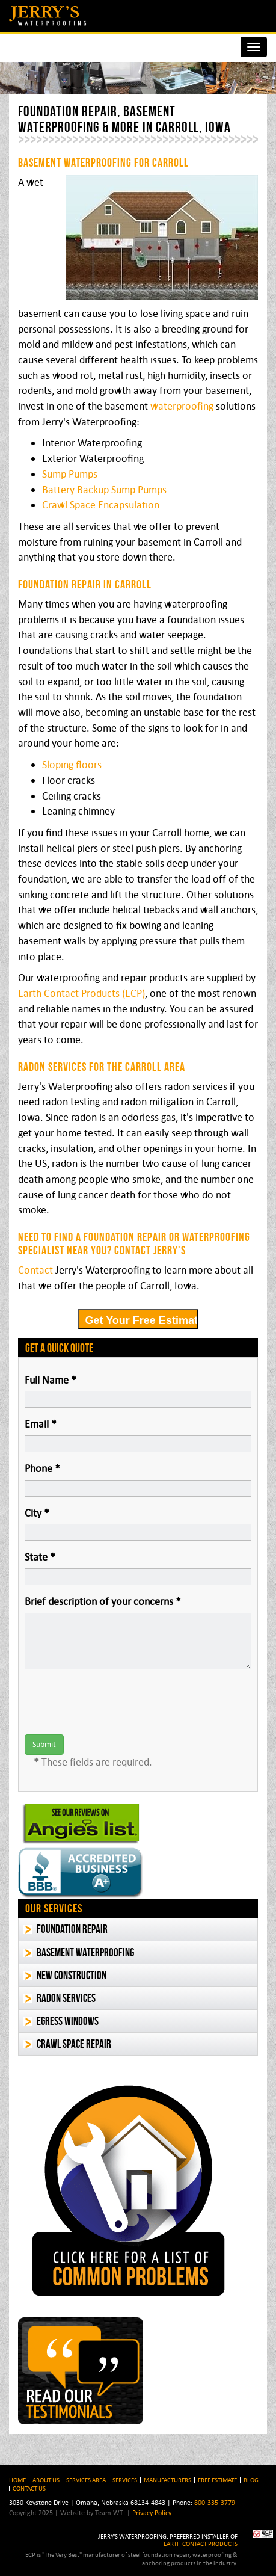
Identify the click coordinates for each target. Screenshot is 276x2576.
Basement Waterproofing (85, 1952)
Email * (41, 1424)
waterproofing (181, 406)
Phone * (42, 1468)
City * (37, 1513)
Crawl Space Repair (74, 2044)
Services (124, 2480)
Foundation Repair (72, 1929)
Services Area (86, 2480)
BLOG (251, 2480)
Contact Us (29, 2488)
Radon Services (66, 1998)
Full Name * (50, 1380)
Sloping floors (72, 764)
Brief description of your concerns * (103, 1601)
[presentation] (116, 1701)
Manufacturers (167, 2480)
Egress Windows (68, 2021)
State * (40, 1557)
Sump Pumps (69, 474)
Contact (35, 1270)
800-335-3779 (214, 2502)
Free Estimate (217, 2480)
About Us (46, 2480)
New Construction (71, 1975)
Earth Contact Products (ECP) (81, 993)
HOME (17, 2480)
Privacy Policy (151, 2512)
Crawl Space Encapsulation (100, 504)
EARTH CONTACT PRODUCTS (201, 2543)
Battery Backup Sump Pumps (104, 489)
